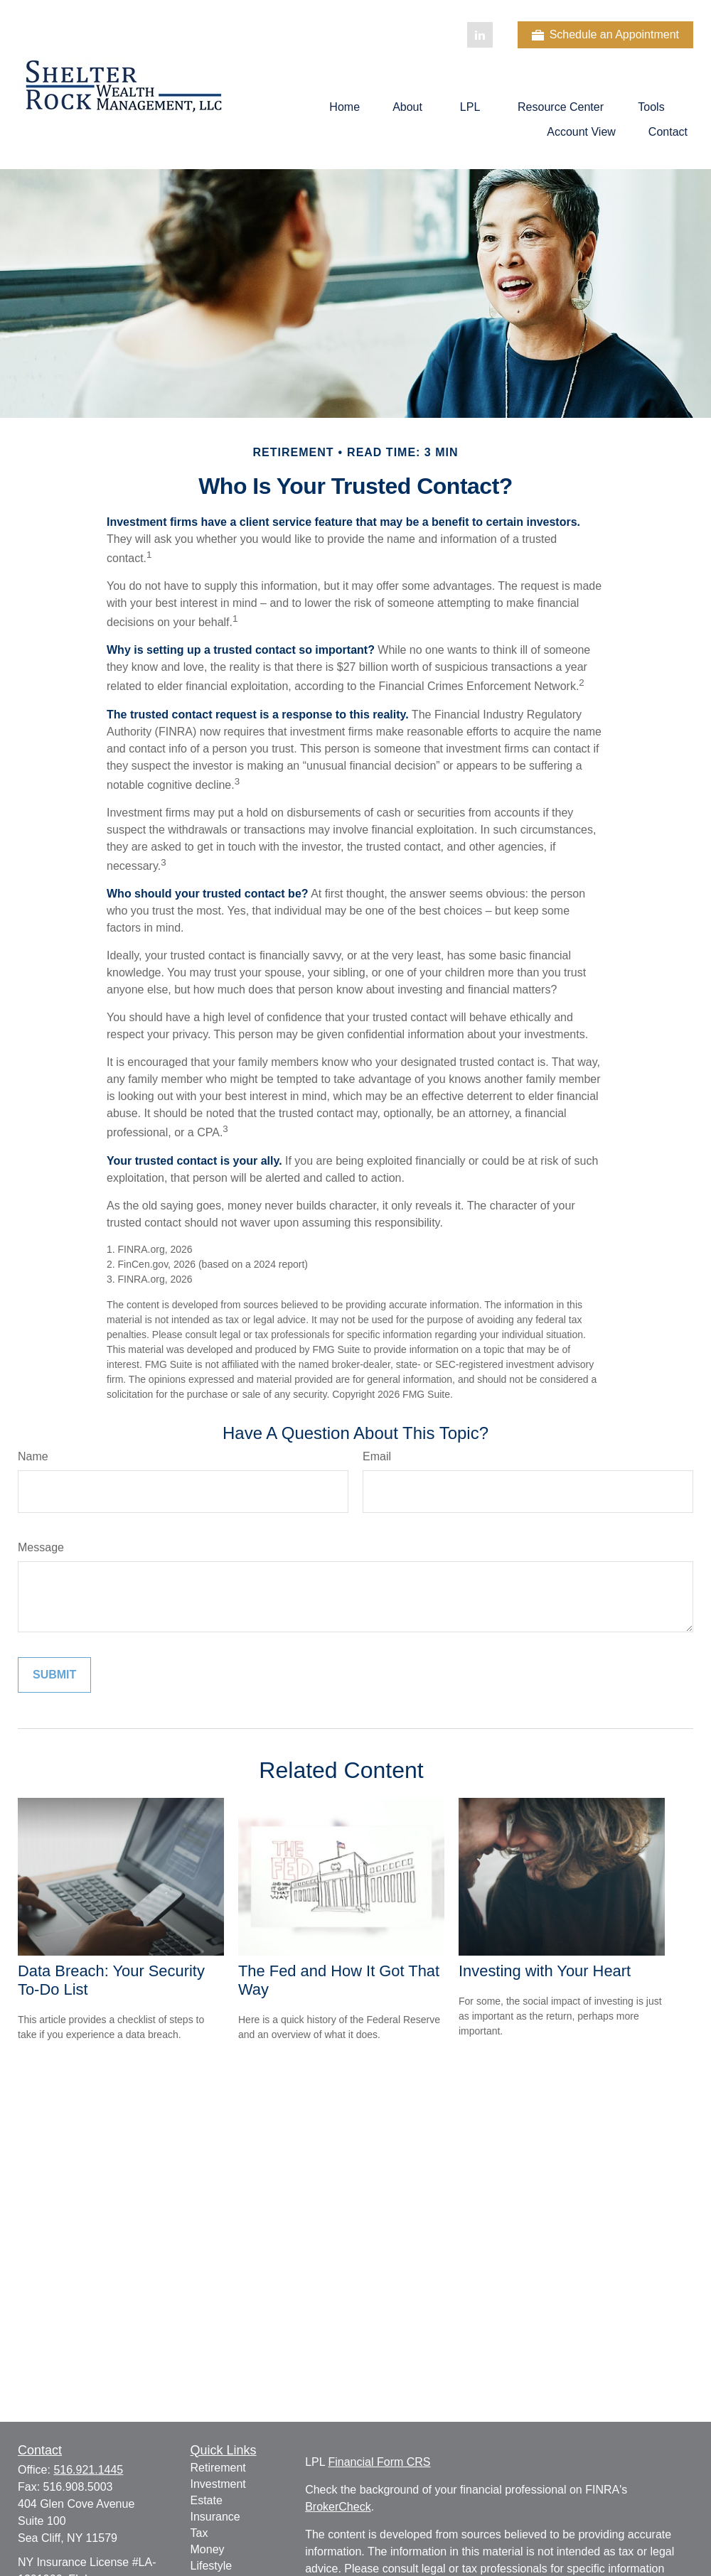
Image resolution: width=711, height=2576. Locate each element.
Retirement (218, 2468)
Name (33, 1456)
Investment (218, 2484)
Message (41, 1547)
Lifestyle (211, 2566)
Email (377, 1456)
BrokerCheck (337, 2507)
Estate (207, 2500)
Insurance (215, 2517)
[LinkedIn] (480, 35)
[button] (344, 107)
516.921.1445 (88, 2470)
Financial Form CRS (379, 2462)
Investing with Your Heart (545, 1971)
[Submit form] (54, 1675)
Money (208, 2549)
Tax (199, 2533)
